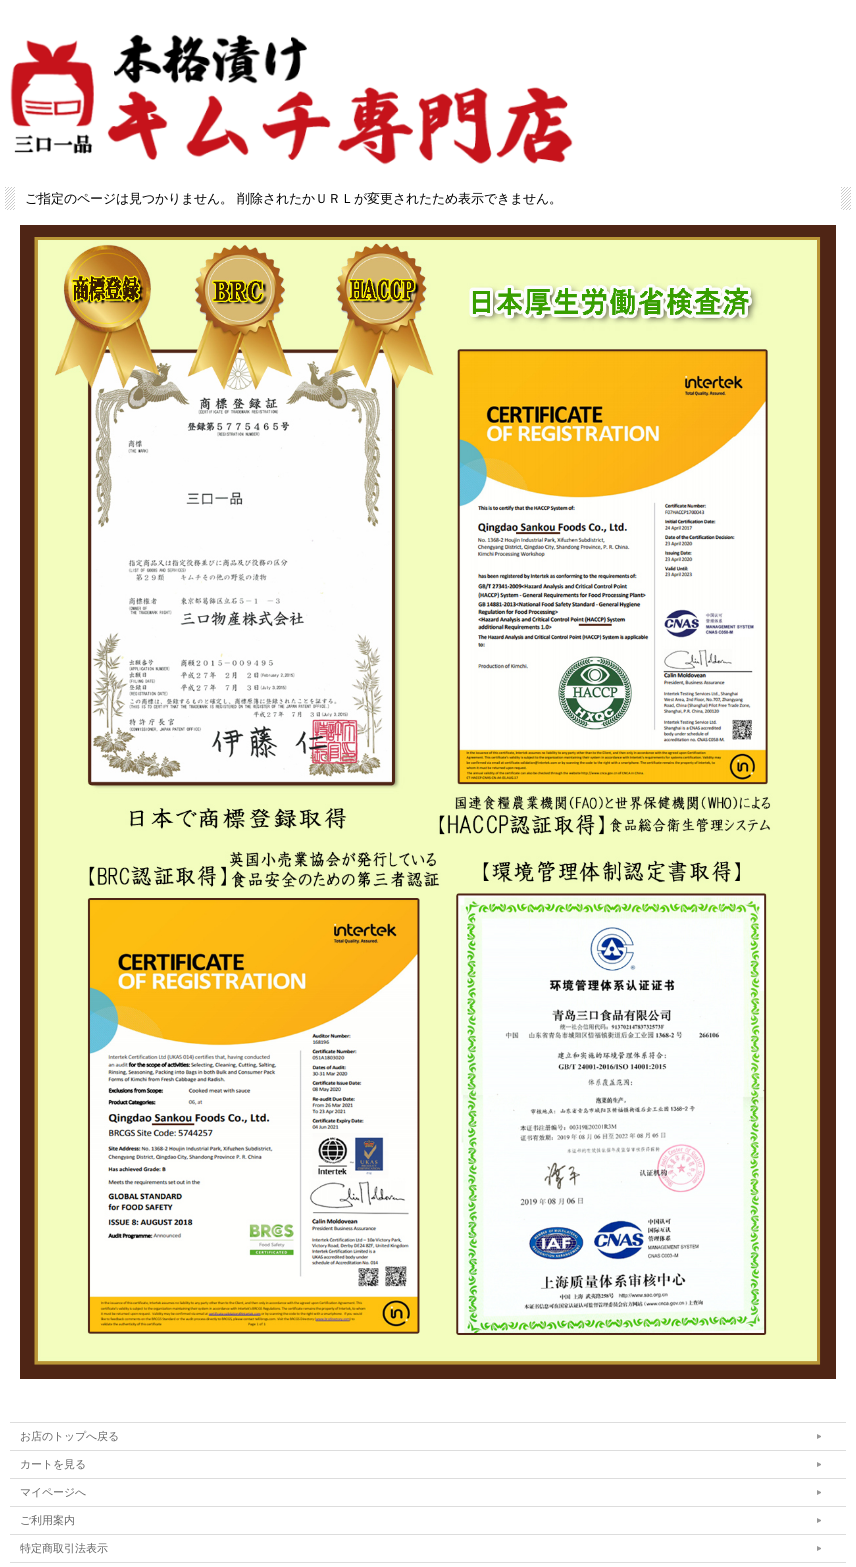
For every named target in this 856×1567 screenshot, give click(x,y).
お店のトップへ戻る (69, 1436)
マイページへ (53, 1492)
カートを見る (53, 1464)
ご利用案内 (47, 1520)
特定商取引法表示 (64, 1548)
